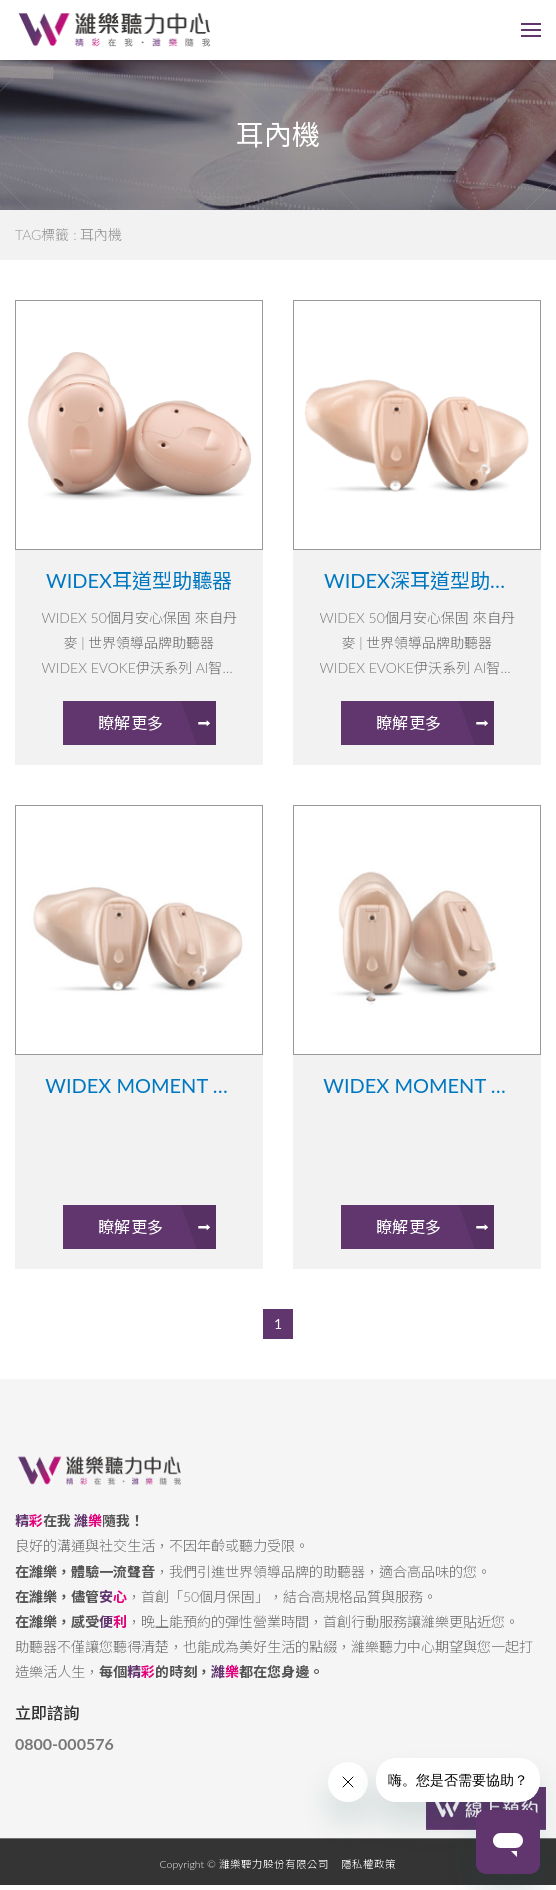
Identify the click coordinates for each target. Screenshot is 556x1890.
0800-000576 (64, 1758)
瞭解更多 (157, 723)
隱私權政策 (368, 1878)
